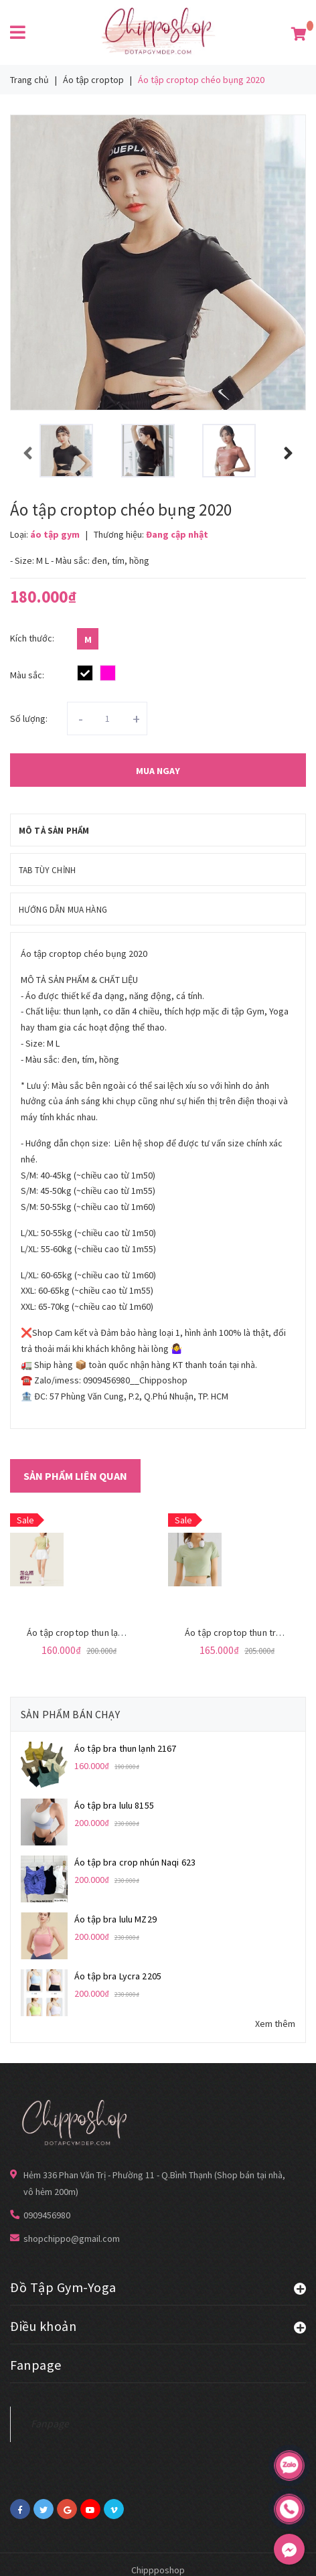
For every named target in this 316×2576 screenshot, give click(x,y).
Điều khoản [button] (158, 2326)
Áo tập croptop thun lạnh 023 (85, 1632)
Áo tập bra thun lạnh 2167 (125, 1748)
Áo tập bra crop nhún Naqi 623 (134, 1862)
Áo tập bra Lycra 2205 (117, 1976)
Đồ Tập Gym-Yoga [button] (158, 2287)
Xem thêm (275, 2024)
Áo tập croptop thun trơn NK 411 (250, 1632)
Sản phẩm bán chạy (70, 1714)
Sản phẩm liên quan (75, 1476)
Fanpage (50, 2423)
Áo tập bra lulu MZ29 (115, 1919)
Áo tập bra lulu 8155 (114, 1805)
